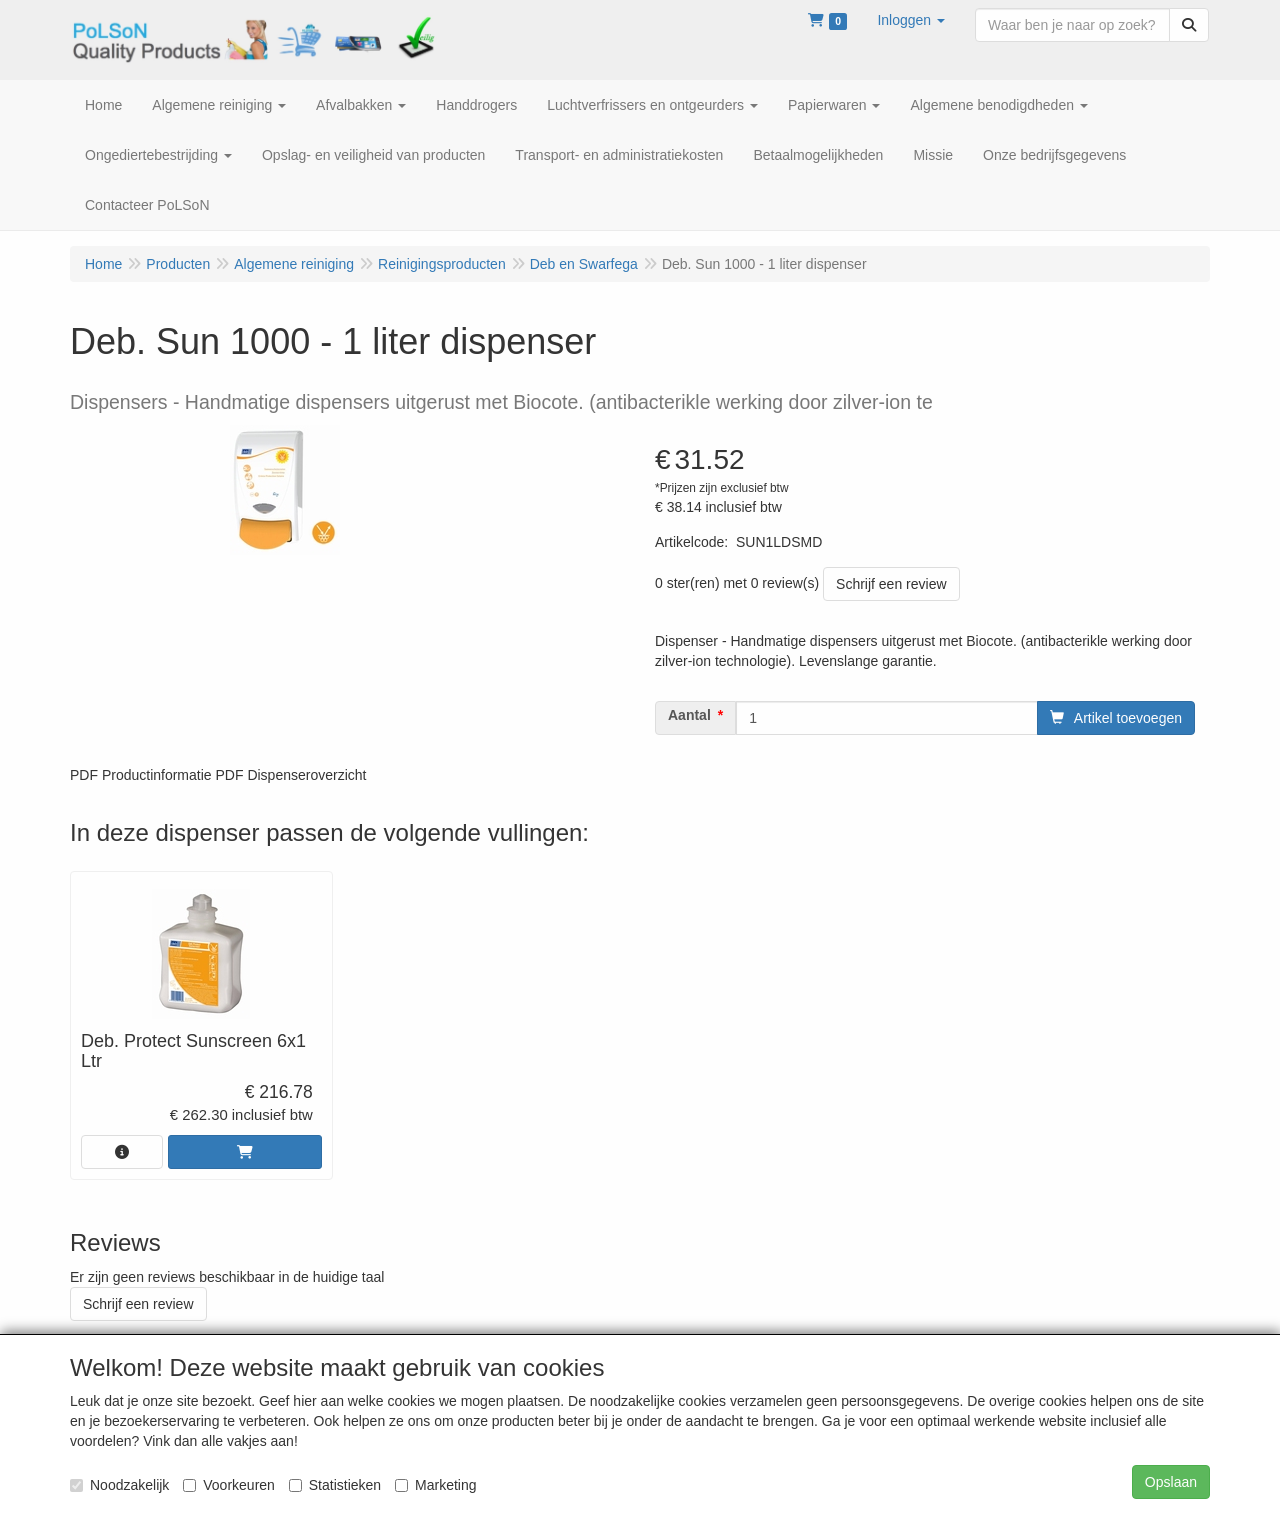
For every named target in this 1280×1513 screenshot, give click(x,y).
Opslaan (1171, 1482)
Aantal (689, 715)
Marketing (435, 1485)
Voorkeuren (229, 1485)
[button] (911, 20)
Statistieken (335, 1485)
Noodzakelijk (119, 1485)
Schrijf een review (891, 584)
